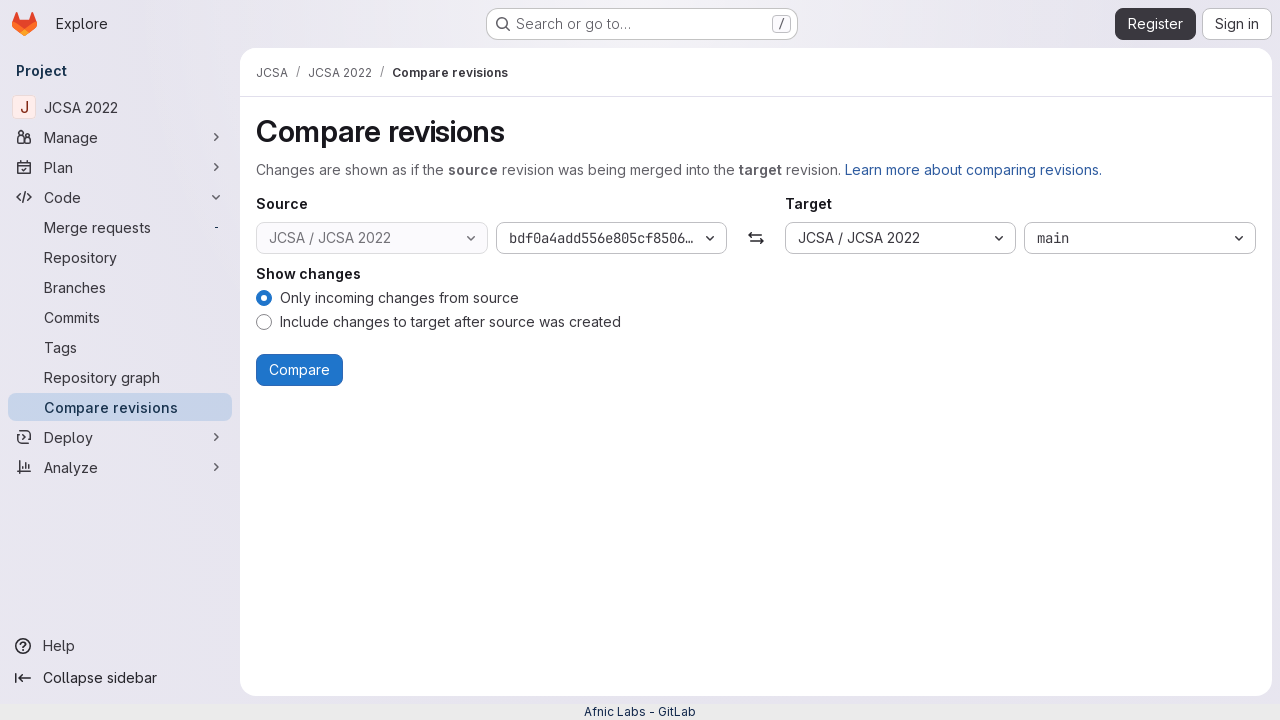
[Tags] (120, 347)
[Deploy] (120, 437)
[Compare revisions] (120, 407)
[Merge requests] (120, 227)
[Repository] (120, 257)
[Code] (120, 197)
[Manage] (120, 137)
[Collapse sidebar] (120, 678)
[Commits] (120, 317)
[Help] (120, 646)
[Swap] (755, 238)
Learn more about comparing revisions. (973, 169)
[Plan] (120, 167)
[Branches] (120, 287)
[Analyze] (120, 467)
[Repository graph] (120, 377)
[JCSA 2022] (120, 107)
